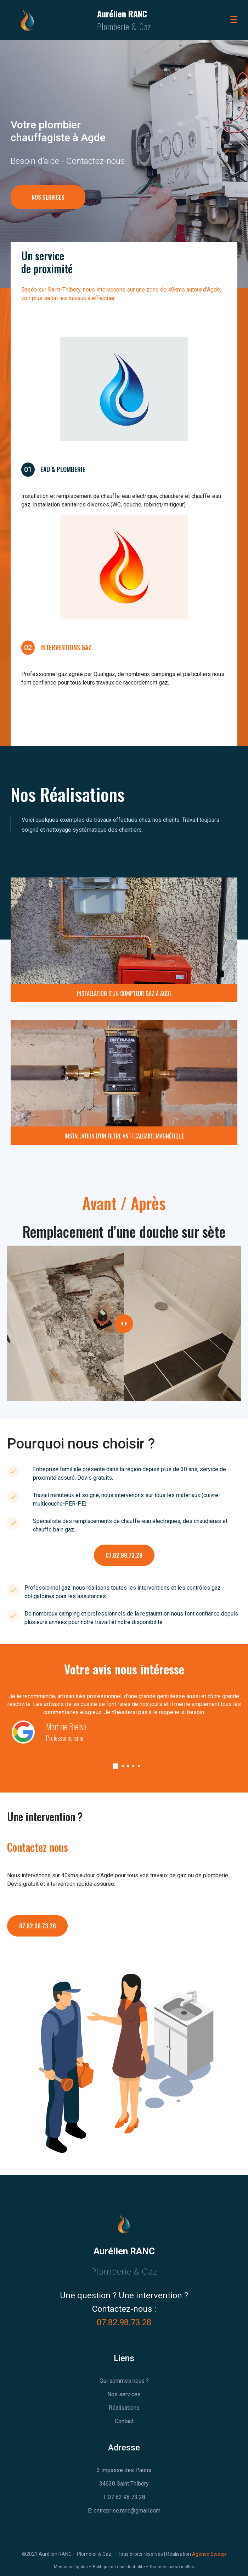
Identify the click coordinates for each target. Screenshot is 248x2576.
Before (21, 1252)
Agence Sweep (209, 2554)
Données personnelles (172, 2566)
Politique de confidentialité (119, 2566)
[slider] (124, 1323)
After (229, 1252)
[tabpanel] (124, 1717)
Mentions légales (71, 2566)
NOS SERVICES (48, 214)
